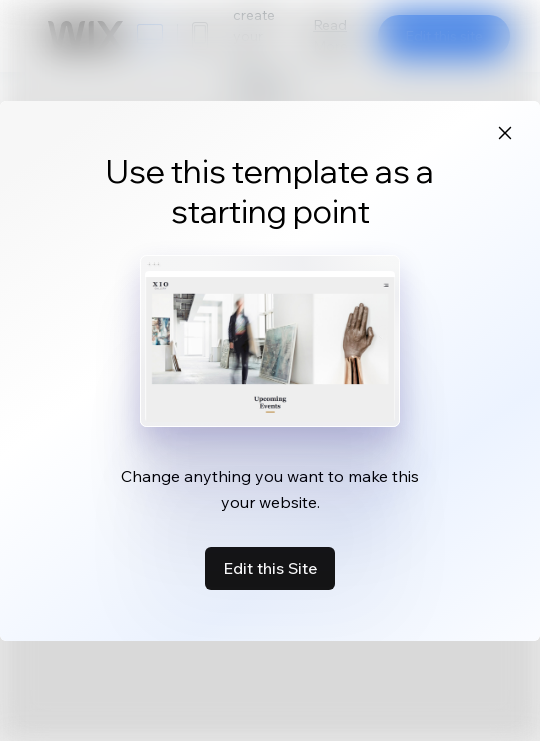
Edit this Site (270, 568)
